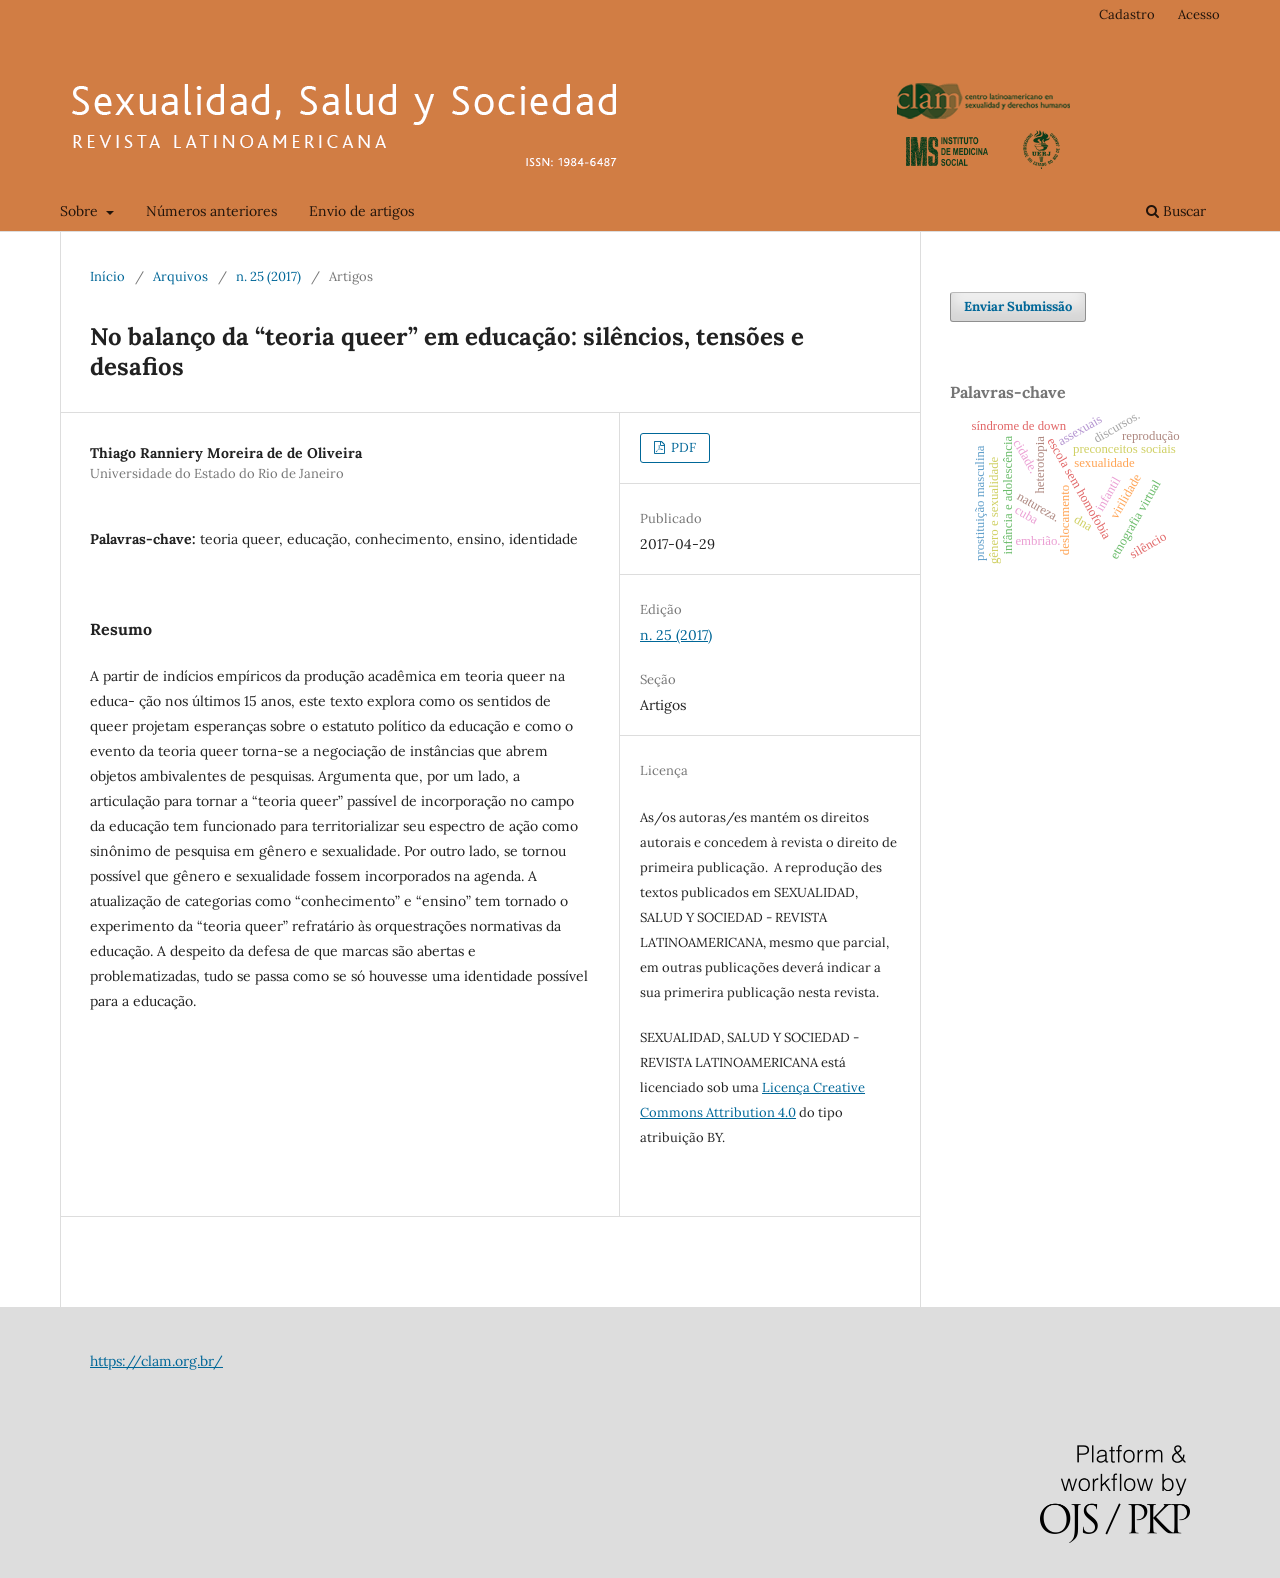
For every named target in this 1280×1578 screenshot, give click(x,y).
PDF (682, 447)
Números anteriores (211, 211)
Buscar (1176, 211)
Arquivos (180, 276)
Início (107, 276)
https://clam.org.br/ (156, 1361)
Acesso (1199, 14)
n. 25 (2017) (268, 276)
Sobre (81, 211)
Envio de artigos (361, 211)
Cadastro (1127, 14)
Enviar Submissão (1018, 306)
